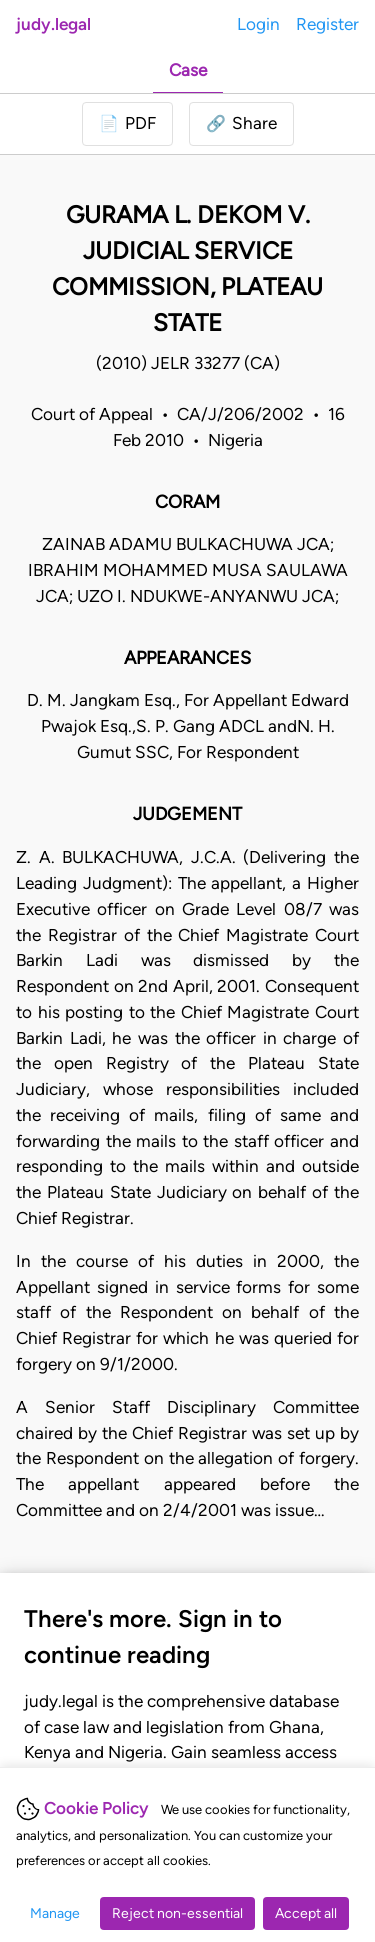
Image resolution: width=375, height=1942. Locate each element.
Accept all (306, 1913)
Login (258, 24)
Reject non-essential (177, 1913)
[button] (241, 124)
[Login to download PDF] (127, 124)
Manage (55, 1913)
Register (327, 24)
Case (188, 70)
